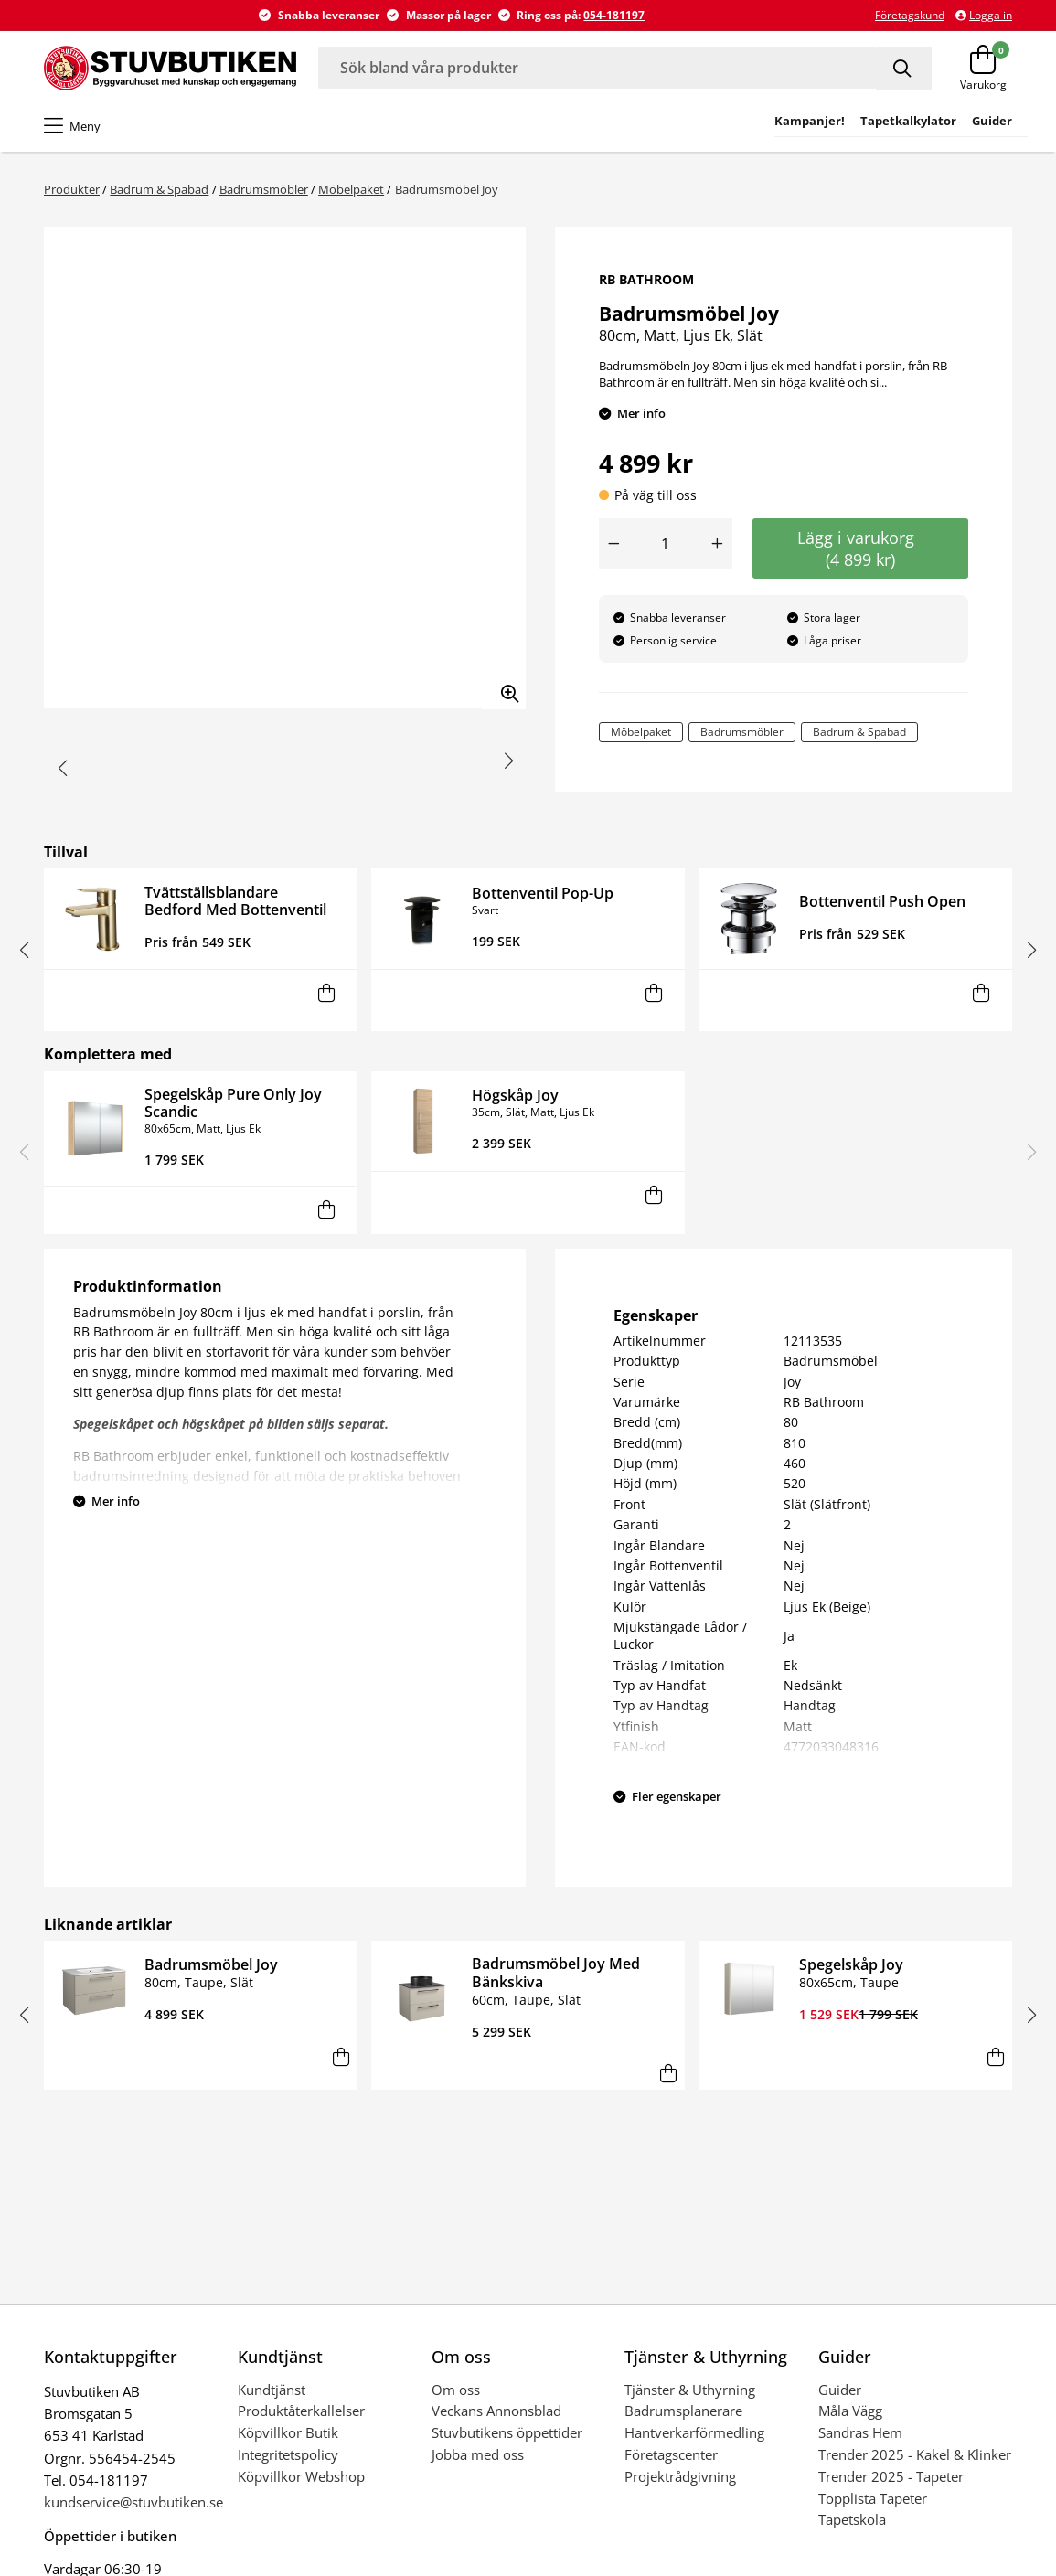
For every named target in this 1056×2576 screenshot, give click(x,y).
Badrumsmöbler (263, 189)
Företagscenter (671, 2454)
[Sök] (904, 68)
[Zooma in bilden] (504, 687)
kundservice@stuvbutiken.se (133, 2502)
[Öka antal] (717, 543)
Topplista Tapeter (872, 2498)
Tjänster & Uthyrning (689, 2389)
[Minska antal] (613, 543)
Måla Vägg (850, 2410)
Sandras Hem (860, 2432)
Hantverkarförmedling (694, 2432)
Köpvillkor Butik (288, 2432)
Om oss (456, 2389)
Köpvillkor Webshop (301, 2476)
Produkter (72, 189)
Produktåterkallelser (301, 2410)
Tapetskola (852, 2519)
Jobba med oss (478, 2454)
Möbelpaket (351, 189)
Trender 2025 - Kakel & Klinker (914, 2454)
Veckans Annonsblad (496, 2410)
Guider (839, 2389)
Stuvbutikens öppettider (507, 2432)
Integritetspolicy (288, 2454)
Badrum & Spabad (159, 189)
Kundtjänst (271, 2389)
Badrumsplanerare (683, 2410)
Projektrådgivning (680, 2476)
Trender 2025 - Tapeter (891, 2476)
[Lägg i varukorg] (327, 993)
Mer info (641, 413)
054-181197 (614, 15)
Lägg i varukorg (860, 548)
